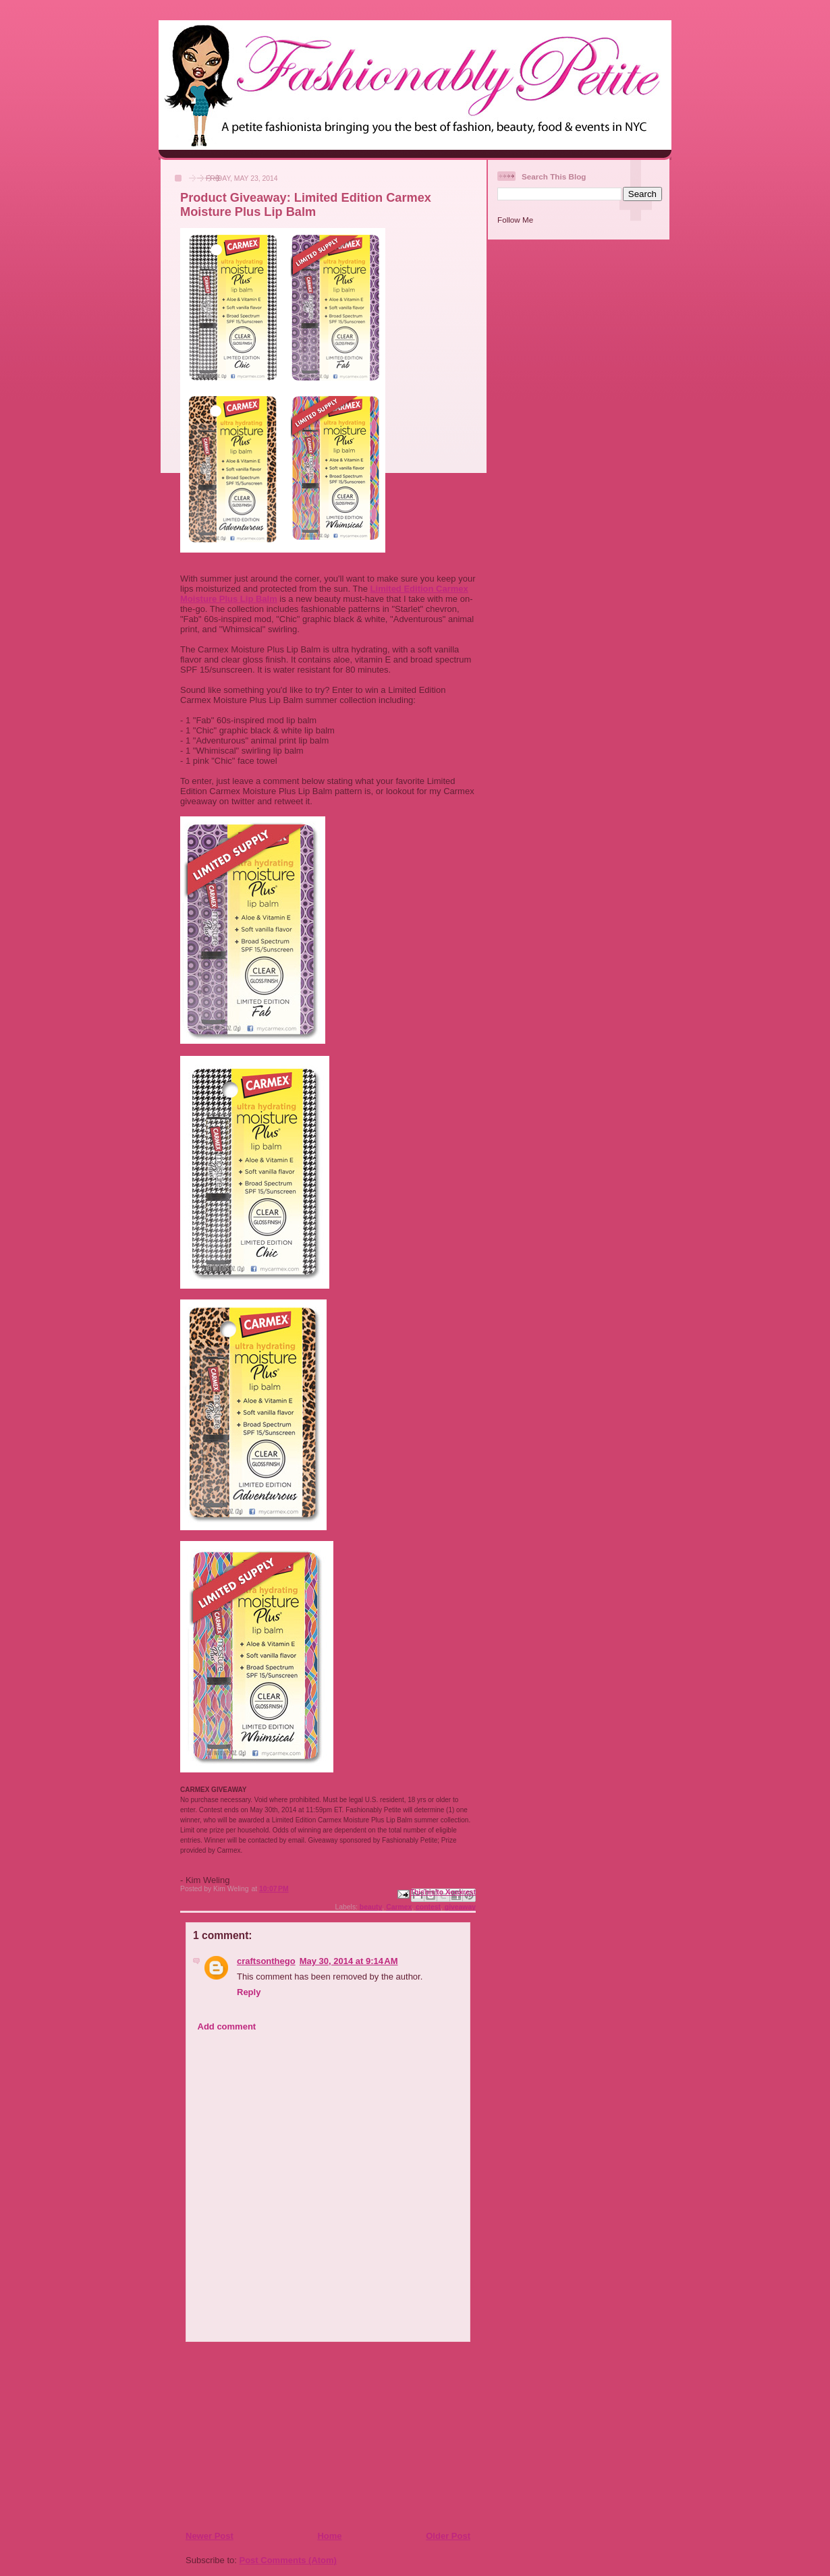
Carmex (399, 1907)
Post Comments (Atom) (288, 2560)
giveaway (460, 1907)
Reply (248, 1992)
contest (428, 1907)
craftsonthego (266, 1961)
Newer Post (209, 2536)
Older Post (448, 2536)
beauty (371, 1907)
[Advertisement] (267, 2435)
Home (329, 2536)
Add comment (227, 2026)
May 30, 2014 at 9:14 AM (349, 1961)
